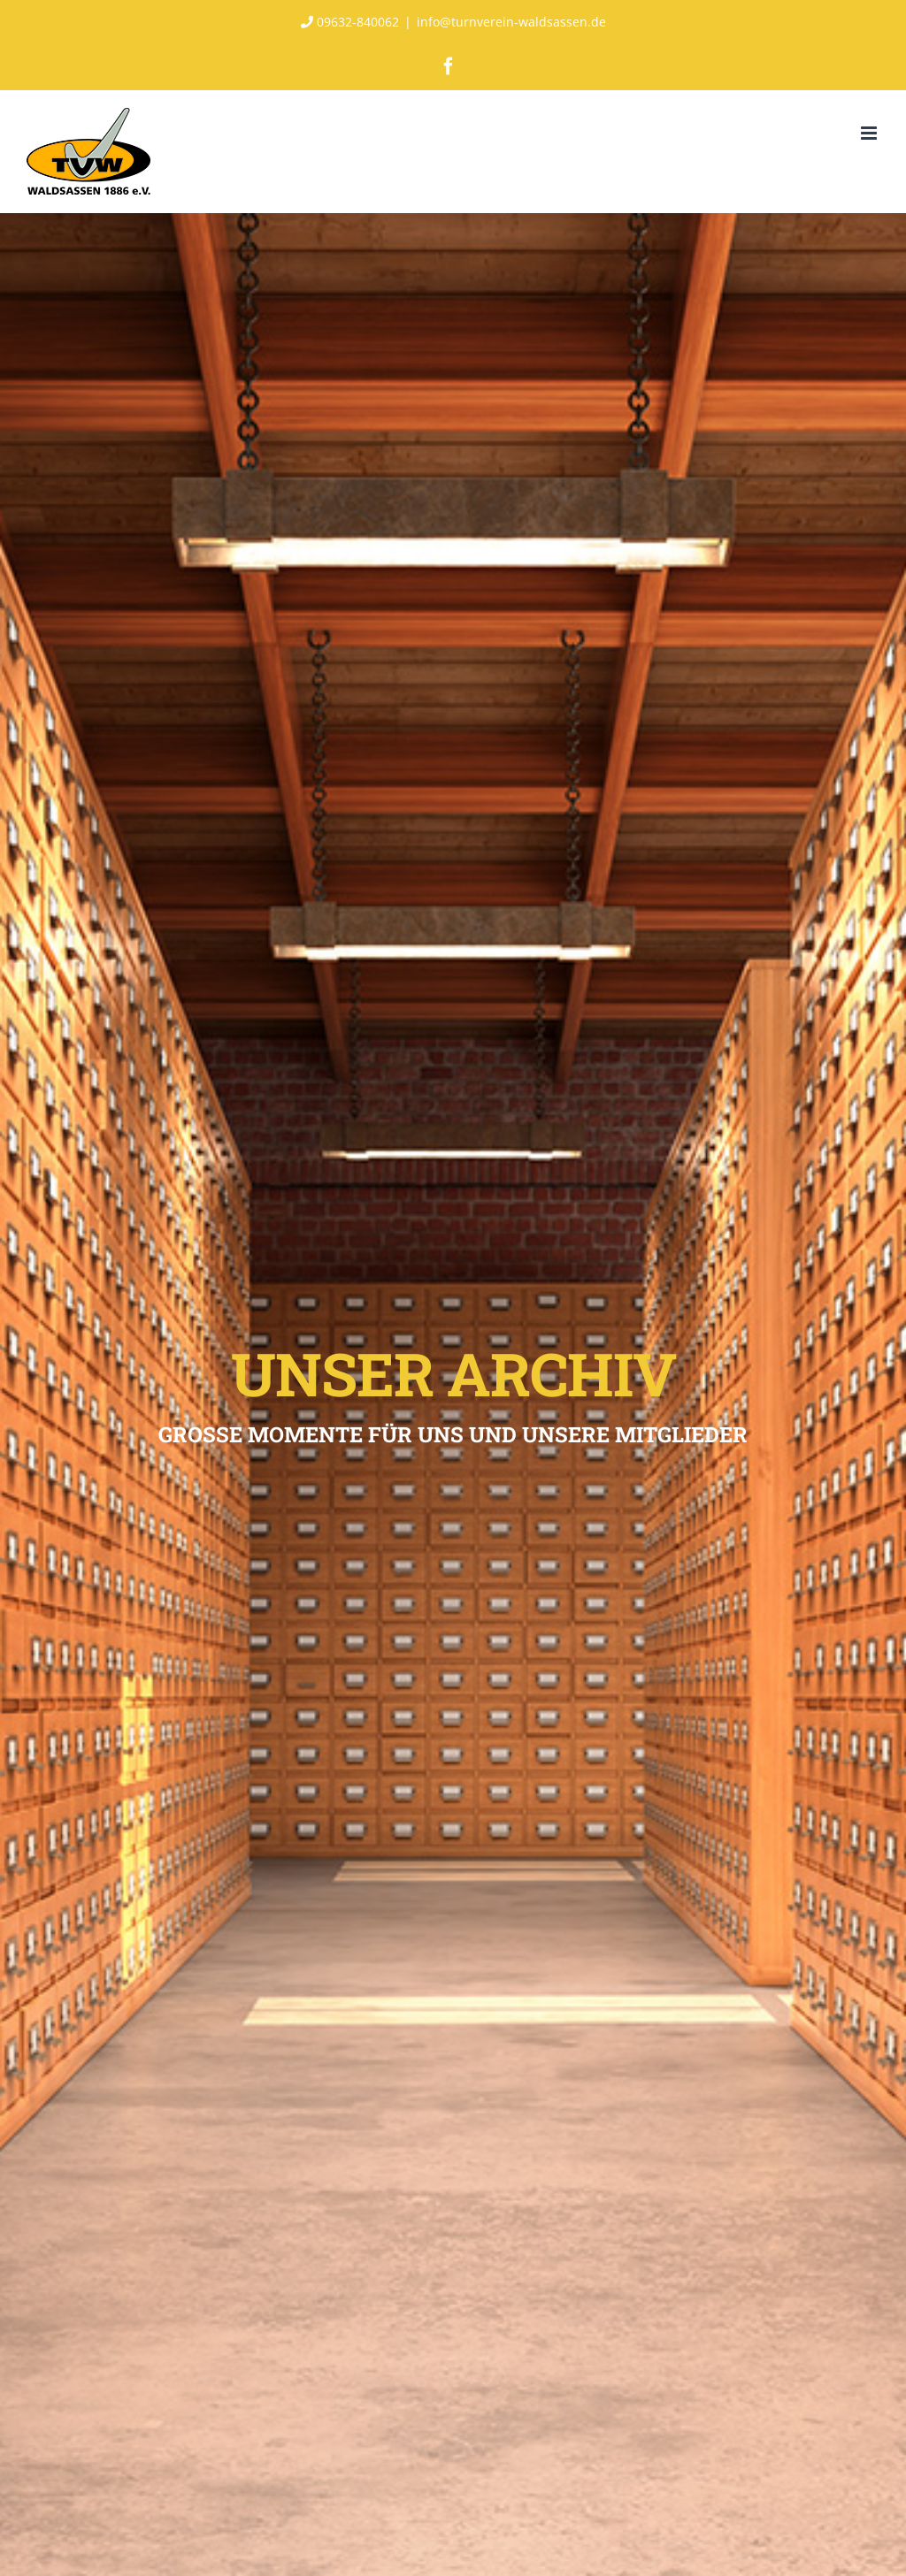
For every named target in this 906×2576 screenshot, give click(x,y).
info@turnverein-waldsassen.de (511, 21)
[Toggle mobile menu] (870, 133)
